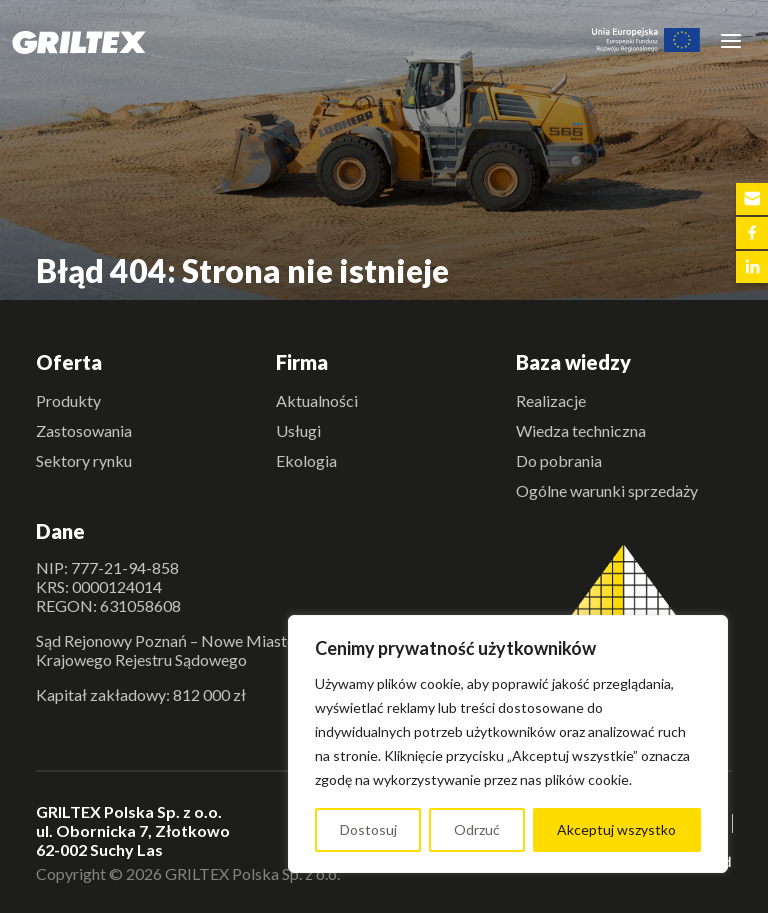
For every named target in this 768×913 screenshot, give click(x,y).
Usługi (298, 430)
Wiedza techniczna (581, 430)
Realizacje (551, 400)
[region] (508, 744)
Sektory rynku (84, 460)
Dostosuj (368, 829)
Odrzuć (477, 829)
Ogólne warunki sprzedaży (607, 490)
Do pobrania (559, 460)
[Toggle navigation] (731, 40)
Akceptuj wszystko (616, 829)
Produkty (68, 400)
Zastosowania (84, 430)
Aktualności (317, 400)
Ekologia (306, 460)
